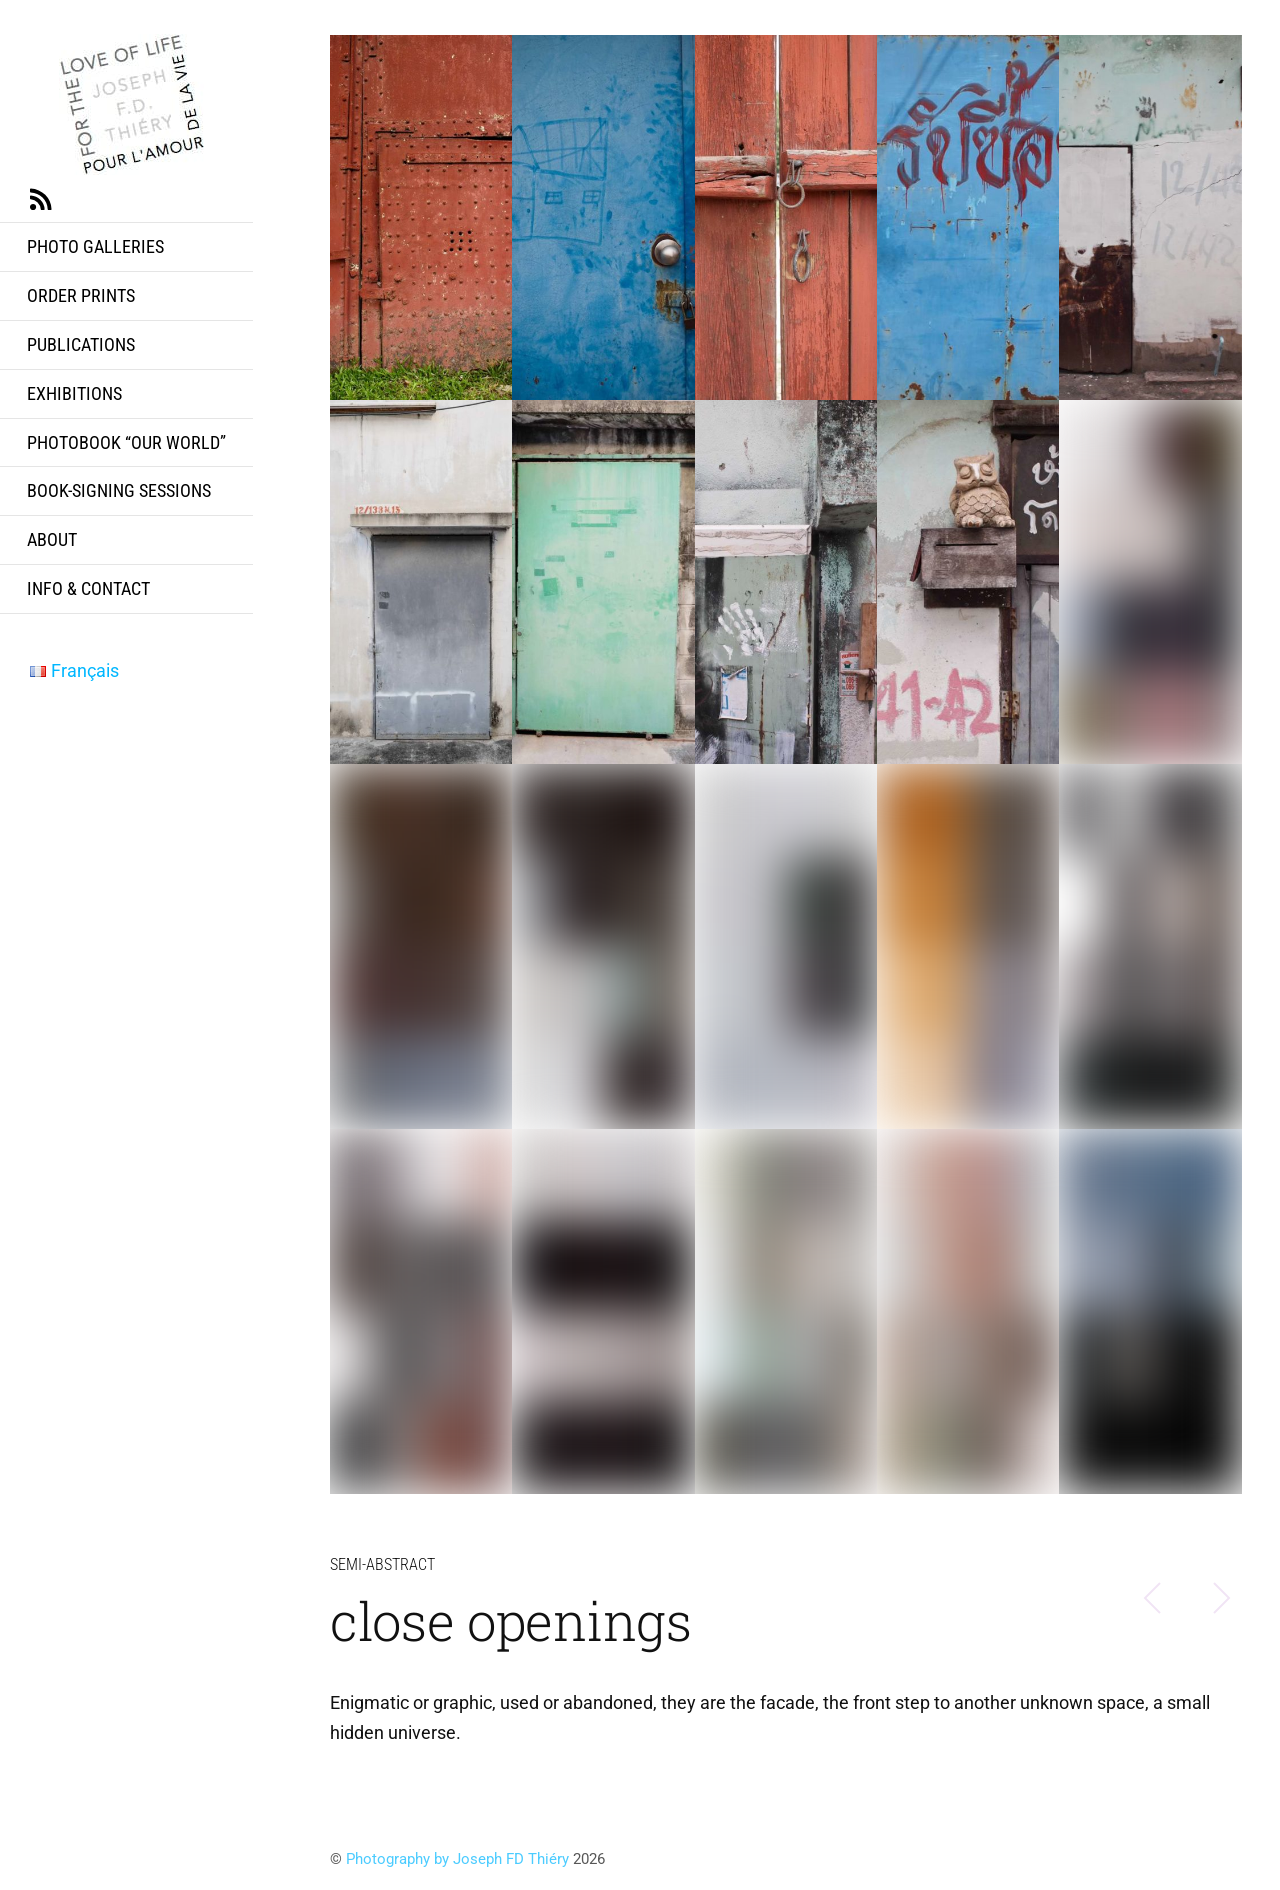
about (52, 539)
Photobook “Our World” (126, 442)
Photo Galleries (95, 246)
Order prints (81, 295)
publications (81, 344)
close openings (511, 1620)
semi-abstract (382, 1564)
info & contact (88, 588)
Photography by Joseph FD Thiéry (457, 1859)
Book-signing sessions (119, 490)
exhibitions (74, 393)
